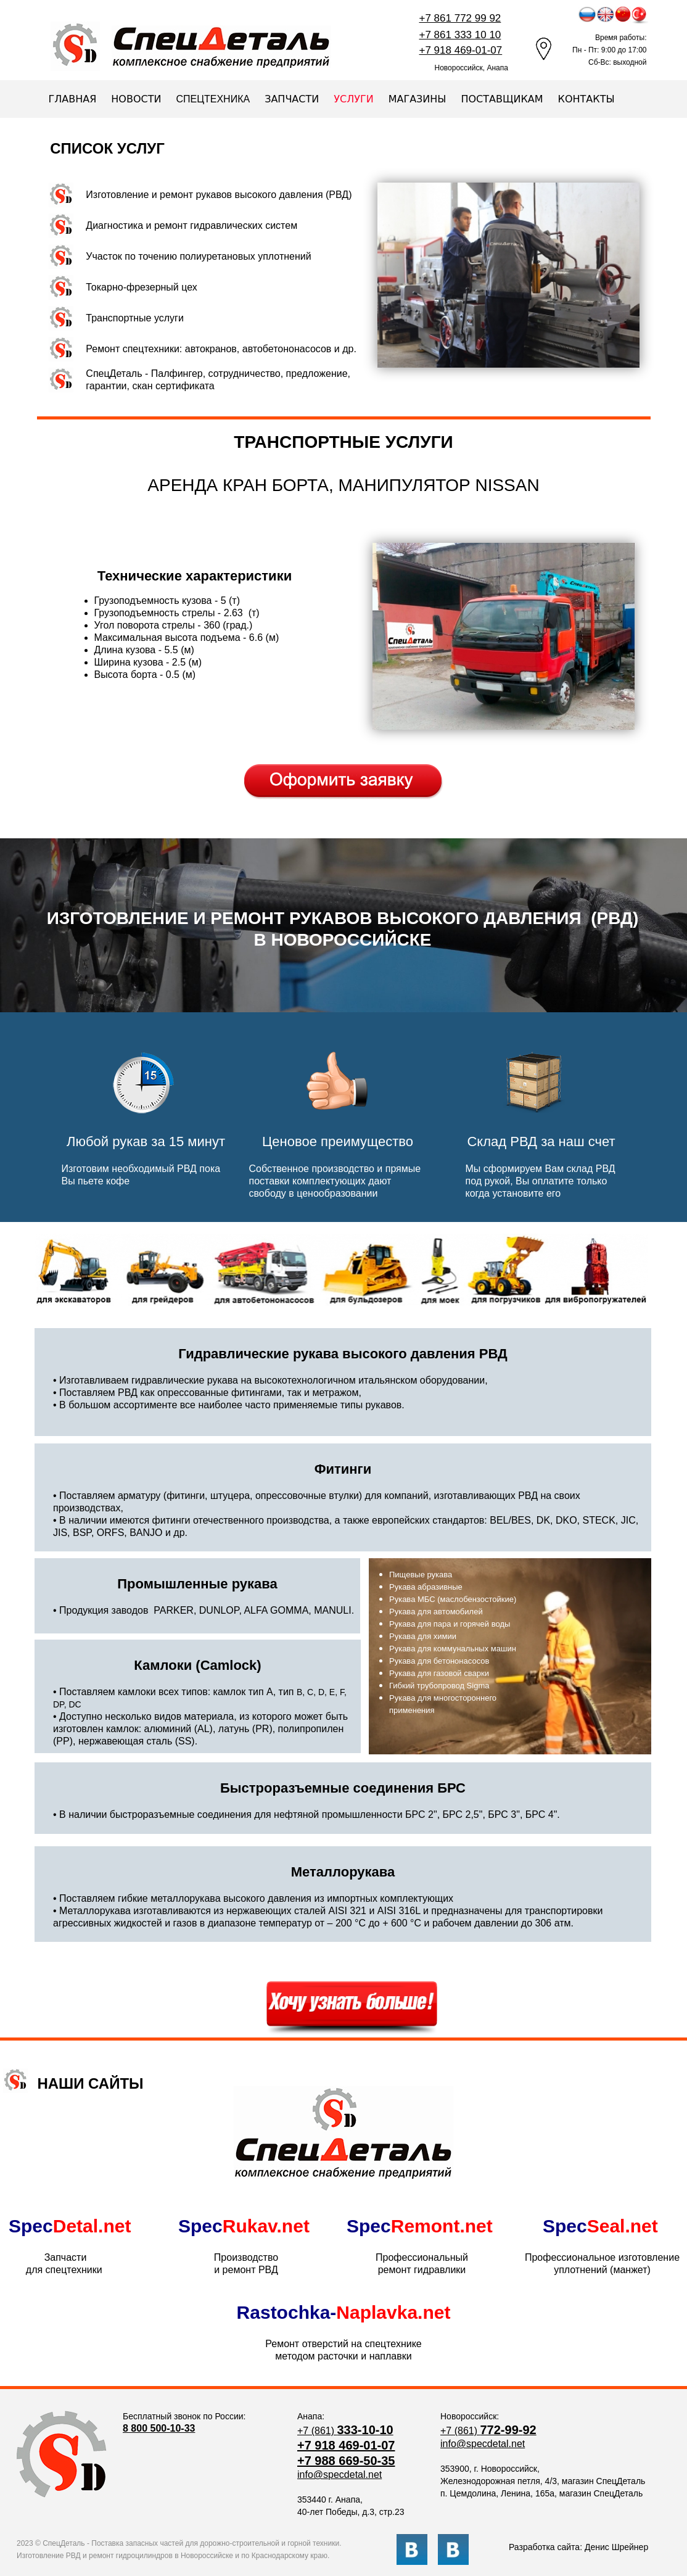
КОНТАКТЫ (586, 99)
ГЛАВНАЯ (73, 99)
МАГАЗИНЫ (417, 99)
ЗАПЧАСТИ (292, 99)
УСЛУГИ (353, 99)
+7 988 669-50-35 (346, 2460)
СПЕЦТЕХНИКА (213, 99)
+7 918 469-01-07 (346, 2445)
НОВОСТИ (136, 99)
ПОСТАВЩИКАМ (502, 99)
